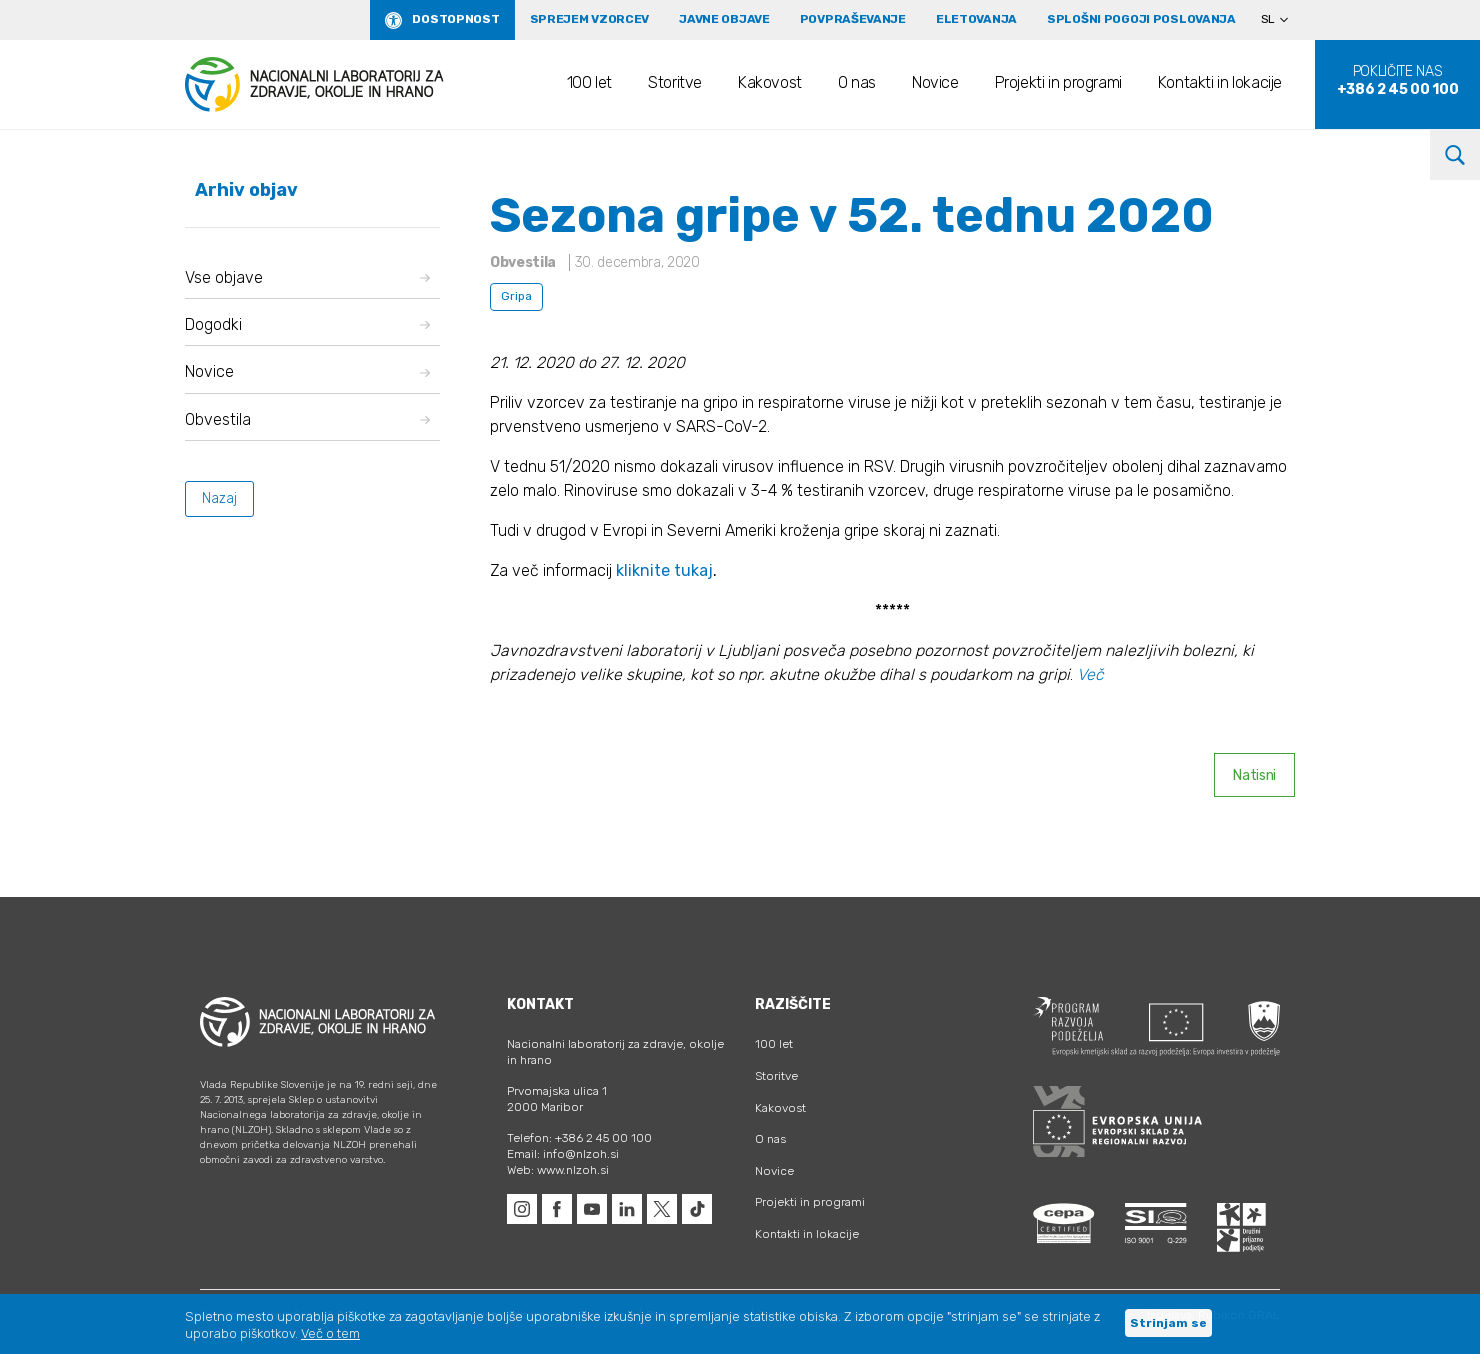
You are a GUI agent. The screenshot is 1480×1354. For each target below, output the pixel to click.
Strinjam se (1168, 1323)
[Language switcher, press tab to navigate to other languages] (1283, 20)
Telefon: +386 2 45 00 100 (579, 1138)
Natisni (1254, 775)
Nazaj (219, 498)
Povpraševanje (853, 19)
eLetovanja (976, 19)
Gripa (516, 296)
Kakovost (770, 82)
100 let (589, 82)
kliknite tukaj (664, 570)
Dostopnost (455, 19)
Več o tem (330, 1333)
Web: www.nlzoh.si (558, 1170)
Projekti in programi (1058, 82)
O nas (857, 82)
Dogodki (307, 324)
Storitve (675, 82)
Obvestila (307, 419)
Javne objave (724, 19)
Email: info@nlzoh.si (563, 1154)
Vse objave (307, 277)
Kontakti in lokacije (1220, 82)
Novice (935, 82)
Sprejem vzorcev (590, 19)
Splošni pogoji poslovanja (1141, 19)
